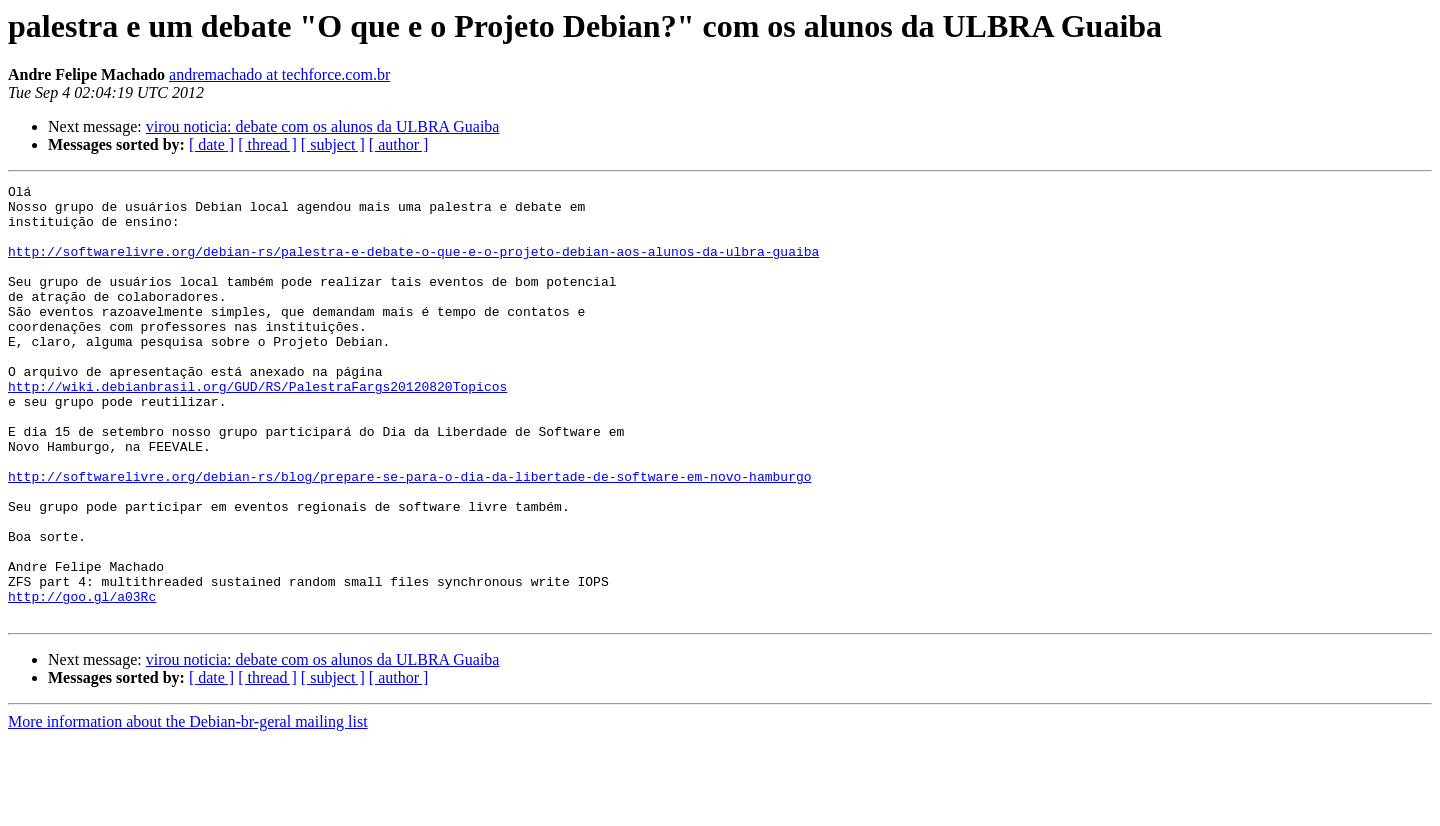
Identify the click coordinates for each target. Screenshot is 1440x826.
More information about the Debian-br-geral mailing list (188, 808)
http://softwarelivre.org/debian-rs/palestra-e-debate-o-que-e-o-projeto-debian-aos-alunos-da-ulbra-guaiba (413, 266)
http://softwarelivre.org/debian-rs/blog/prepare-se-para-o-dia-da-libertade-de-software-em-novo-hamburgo (409, 536)
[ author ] (399, 144)
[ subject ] (333, 144)
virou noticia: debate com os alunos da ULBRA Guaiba (323, 126)
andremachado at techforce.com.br (279, 74)
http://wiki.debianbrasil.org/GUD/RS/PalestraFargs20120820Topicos (257, 428)
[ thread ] (267, 144)
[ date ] (211, 144)
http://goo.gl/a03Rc (82, 680)
